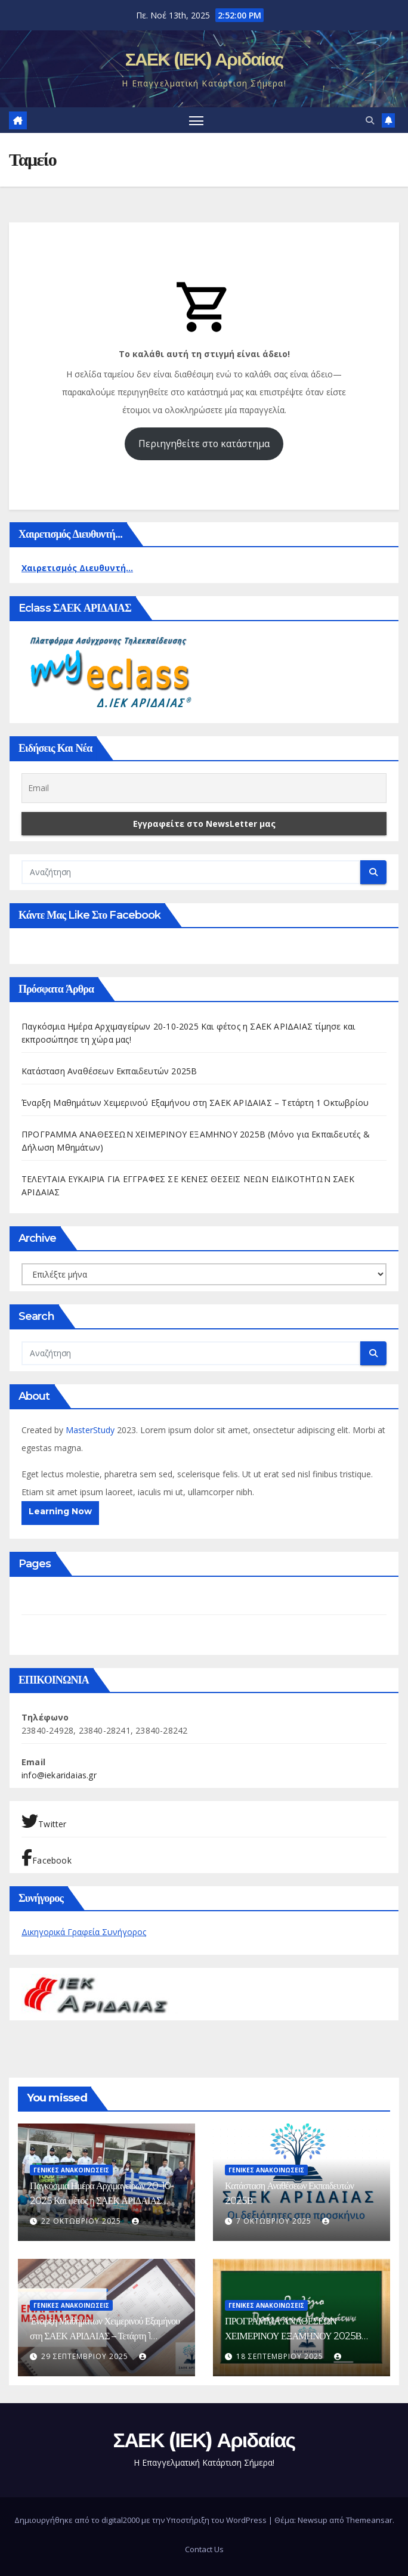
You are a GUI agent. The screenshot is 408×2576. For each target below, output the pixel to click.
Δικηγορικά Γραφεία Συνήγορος (83, 1932)
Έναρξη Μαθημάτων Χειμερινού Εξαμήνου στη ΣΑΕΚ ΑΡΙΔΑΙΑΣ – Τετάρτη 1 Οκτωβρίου (195, 1102)
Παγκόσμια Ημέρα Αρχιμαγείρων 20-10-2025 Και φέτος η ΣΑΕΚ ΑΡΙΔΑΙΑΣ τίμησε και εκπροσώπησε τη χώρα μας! (102, 2200)
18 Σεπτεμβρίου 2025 (281, 2356)
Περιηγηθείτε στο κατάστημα (204, 443)
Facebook (46, 1857)
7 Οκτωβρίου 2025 (275, 2221)
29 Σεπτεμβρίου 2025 (86, 2356)
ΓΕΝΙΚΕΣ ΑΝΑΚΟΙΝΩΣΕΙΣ (71, 2170)
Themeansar (369, 2520)
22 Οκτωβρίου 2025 (82, 2221)
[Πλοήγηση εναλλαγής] (196, 120)
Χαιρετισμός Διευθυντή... (77, 568)
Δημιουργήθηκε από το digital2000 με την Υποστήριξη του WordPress (141, 2520)
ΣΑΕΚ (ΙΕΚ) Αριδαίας (204, 59)
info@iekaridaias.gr (59, 1775)
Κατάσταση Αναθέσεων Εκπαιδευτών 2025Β (109, 1071)
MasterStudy (91, 1430)
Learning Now (60, 1511)
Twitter (44, 1821)
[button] (370, 120)
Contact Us (204, 2549)
